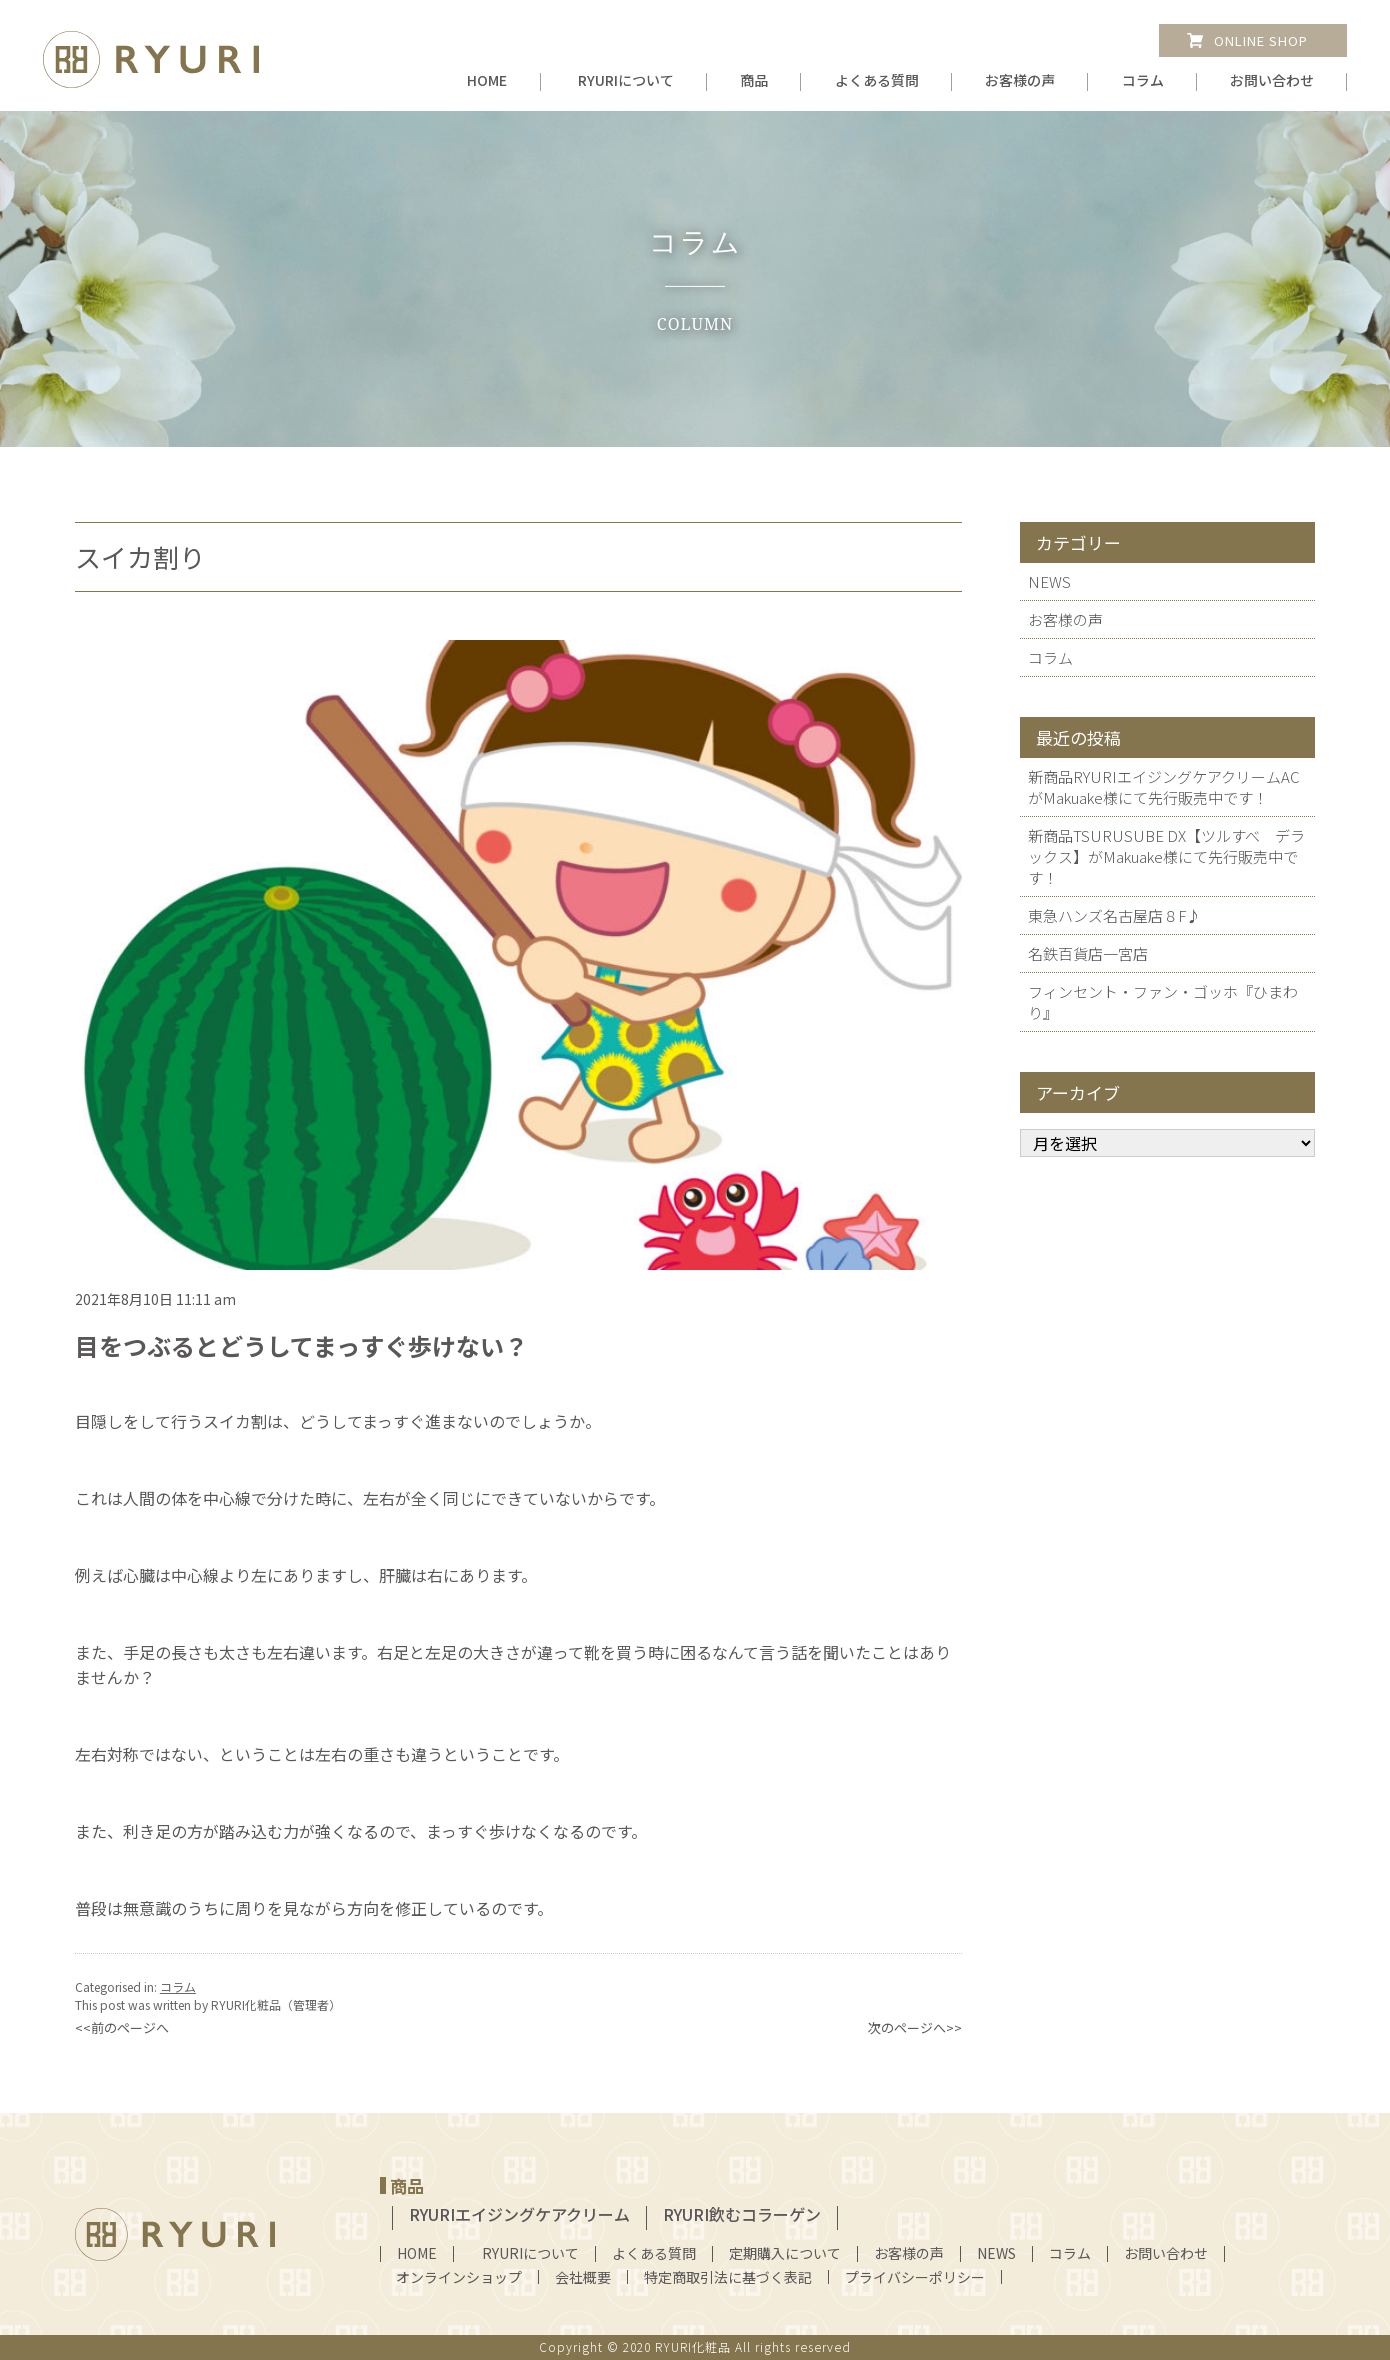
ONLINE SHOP (1261, 40)
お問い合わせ (1272, 80)
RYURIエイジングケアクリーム (519, 2214)
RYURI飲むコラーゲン (742, 2214)
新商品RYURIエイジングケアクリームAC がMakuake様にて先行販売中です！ (1164, 787)
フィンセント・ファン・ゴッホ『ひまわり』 (1163, 1002)
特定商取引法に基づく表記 (728, 2277)
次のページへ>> (915, 2027)
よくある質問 (877, 80)
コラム (1143, 80)
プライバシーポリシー (915, 2277)
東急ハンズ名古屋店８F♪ (1114, 915)
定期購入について (785, 2253)
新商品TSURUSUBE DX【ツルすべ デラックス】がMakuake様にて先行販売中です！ (1166, 856)
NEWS (1049, 581)
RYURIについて (626, 80)
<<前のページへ (122, 2027)
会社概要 (583, 2277)
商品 (754, 80)
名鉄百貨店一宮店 (1088, 953)
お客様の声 (1020, 80)
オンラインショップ (459, 2277)
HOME (487, 80)
